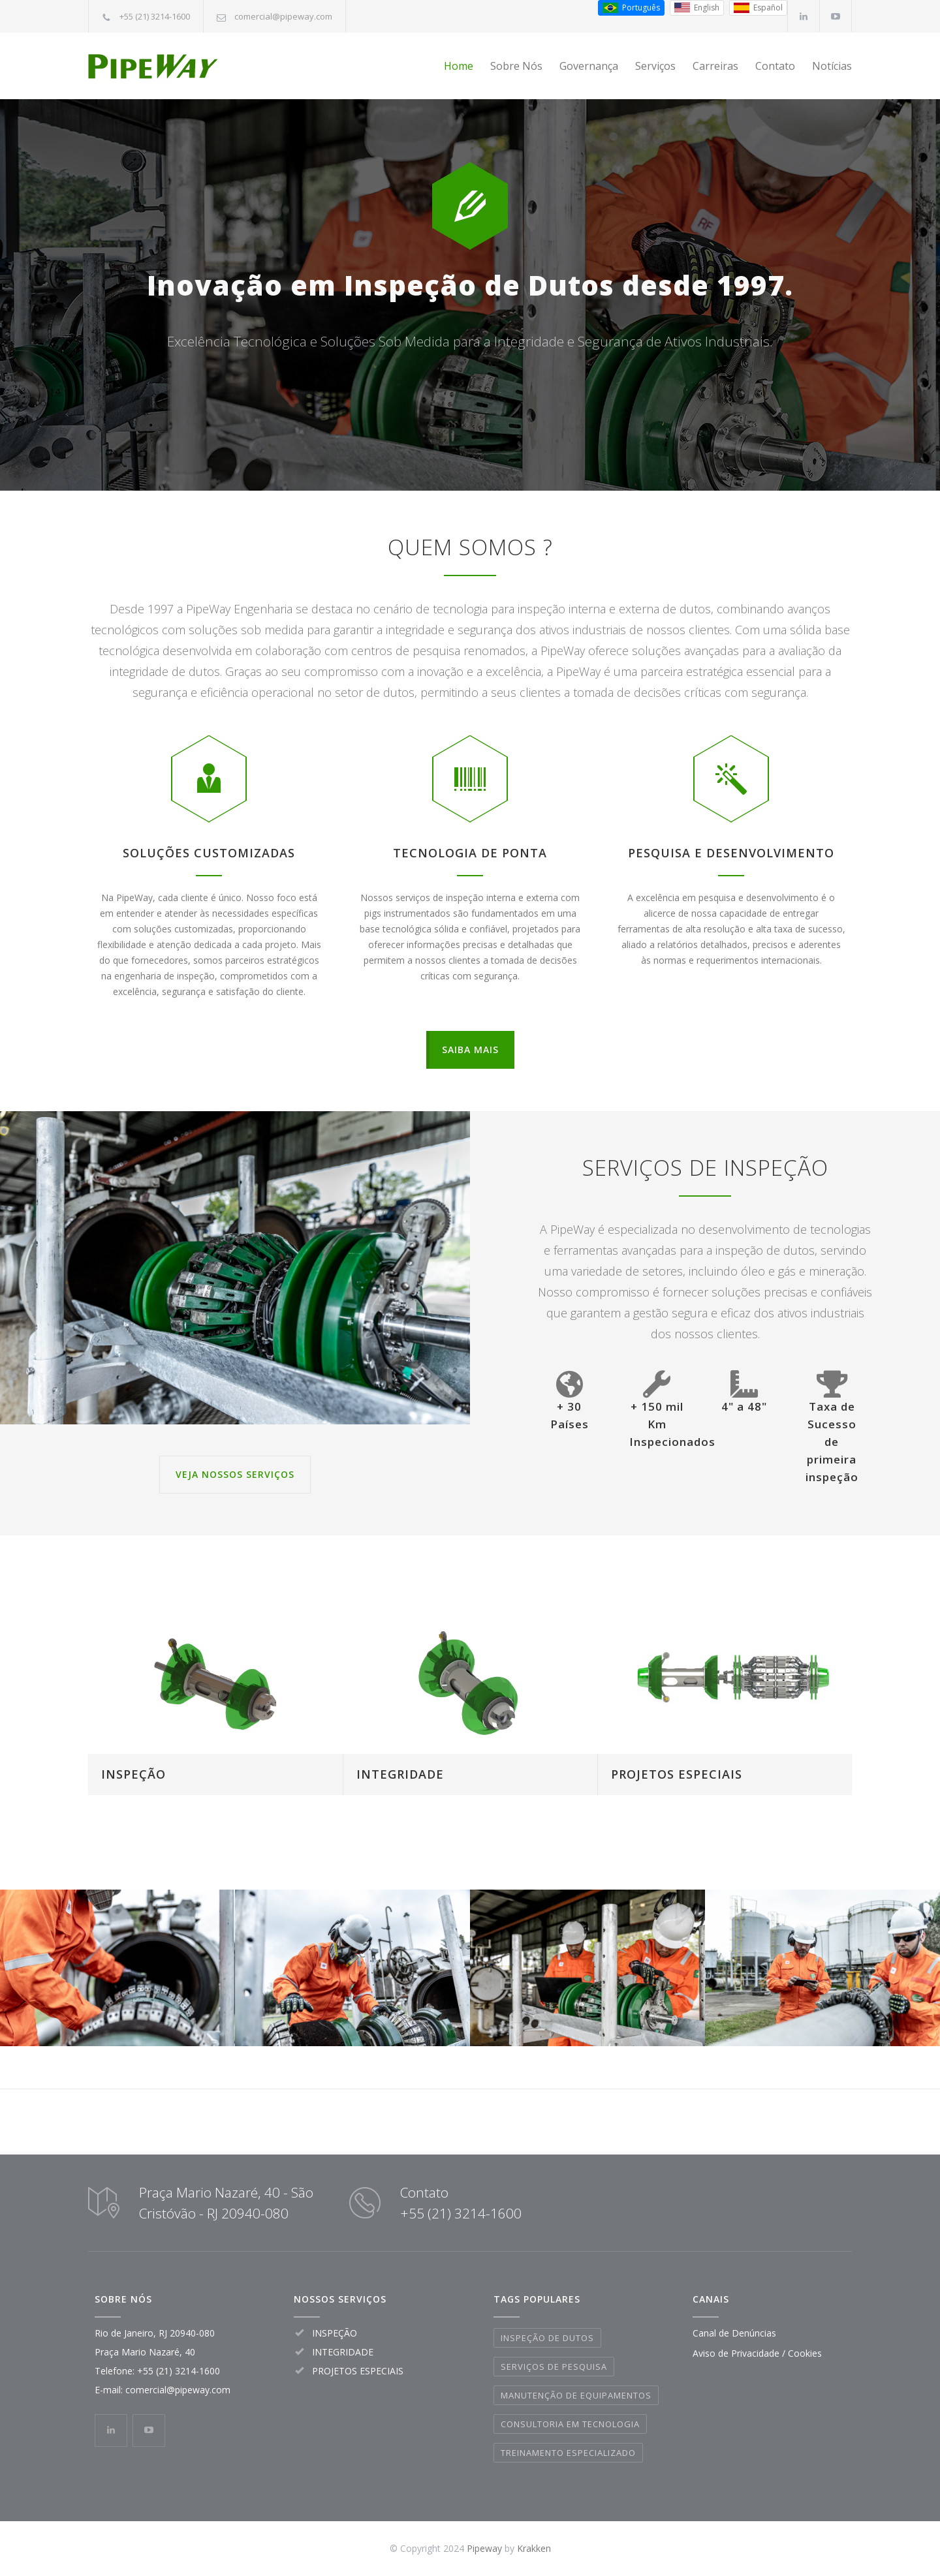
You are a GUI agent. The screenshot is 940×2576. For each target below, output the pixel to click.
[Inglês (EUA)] (697, 8)
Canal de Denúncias (734, 2333)
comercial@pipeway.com (283, 16)
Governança (588, 66)
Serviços (655, 66)
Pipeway (484, 2548)
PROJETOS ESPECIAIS (676, 1774)
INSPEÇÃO (133, 1774)
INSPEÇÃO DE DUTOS (547, 2338)
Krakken (534, 2548)
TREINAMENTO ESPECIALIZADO (568, 2453)
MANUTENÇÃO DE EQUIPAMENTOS (576, 2395)
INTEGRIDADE (400, 1774)
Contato (775, 66)
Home (458, 66)
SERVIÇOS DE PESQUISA (554, 2366)
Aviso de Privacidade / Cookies (757, 2353)
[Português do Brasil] (631, 8)
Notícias (832, 66)
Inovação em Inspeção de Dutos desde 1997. (470, 309)
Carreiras (715, 66)
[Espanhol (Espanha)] (758, 8)
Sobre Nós (516, 66)
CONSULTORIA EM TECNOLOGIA (570, 2424)
